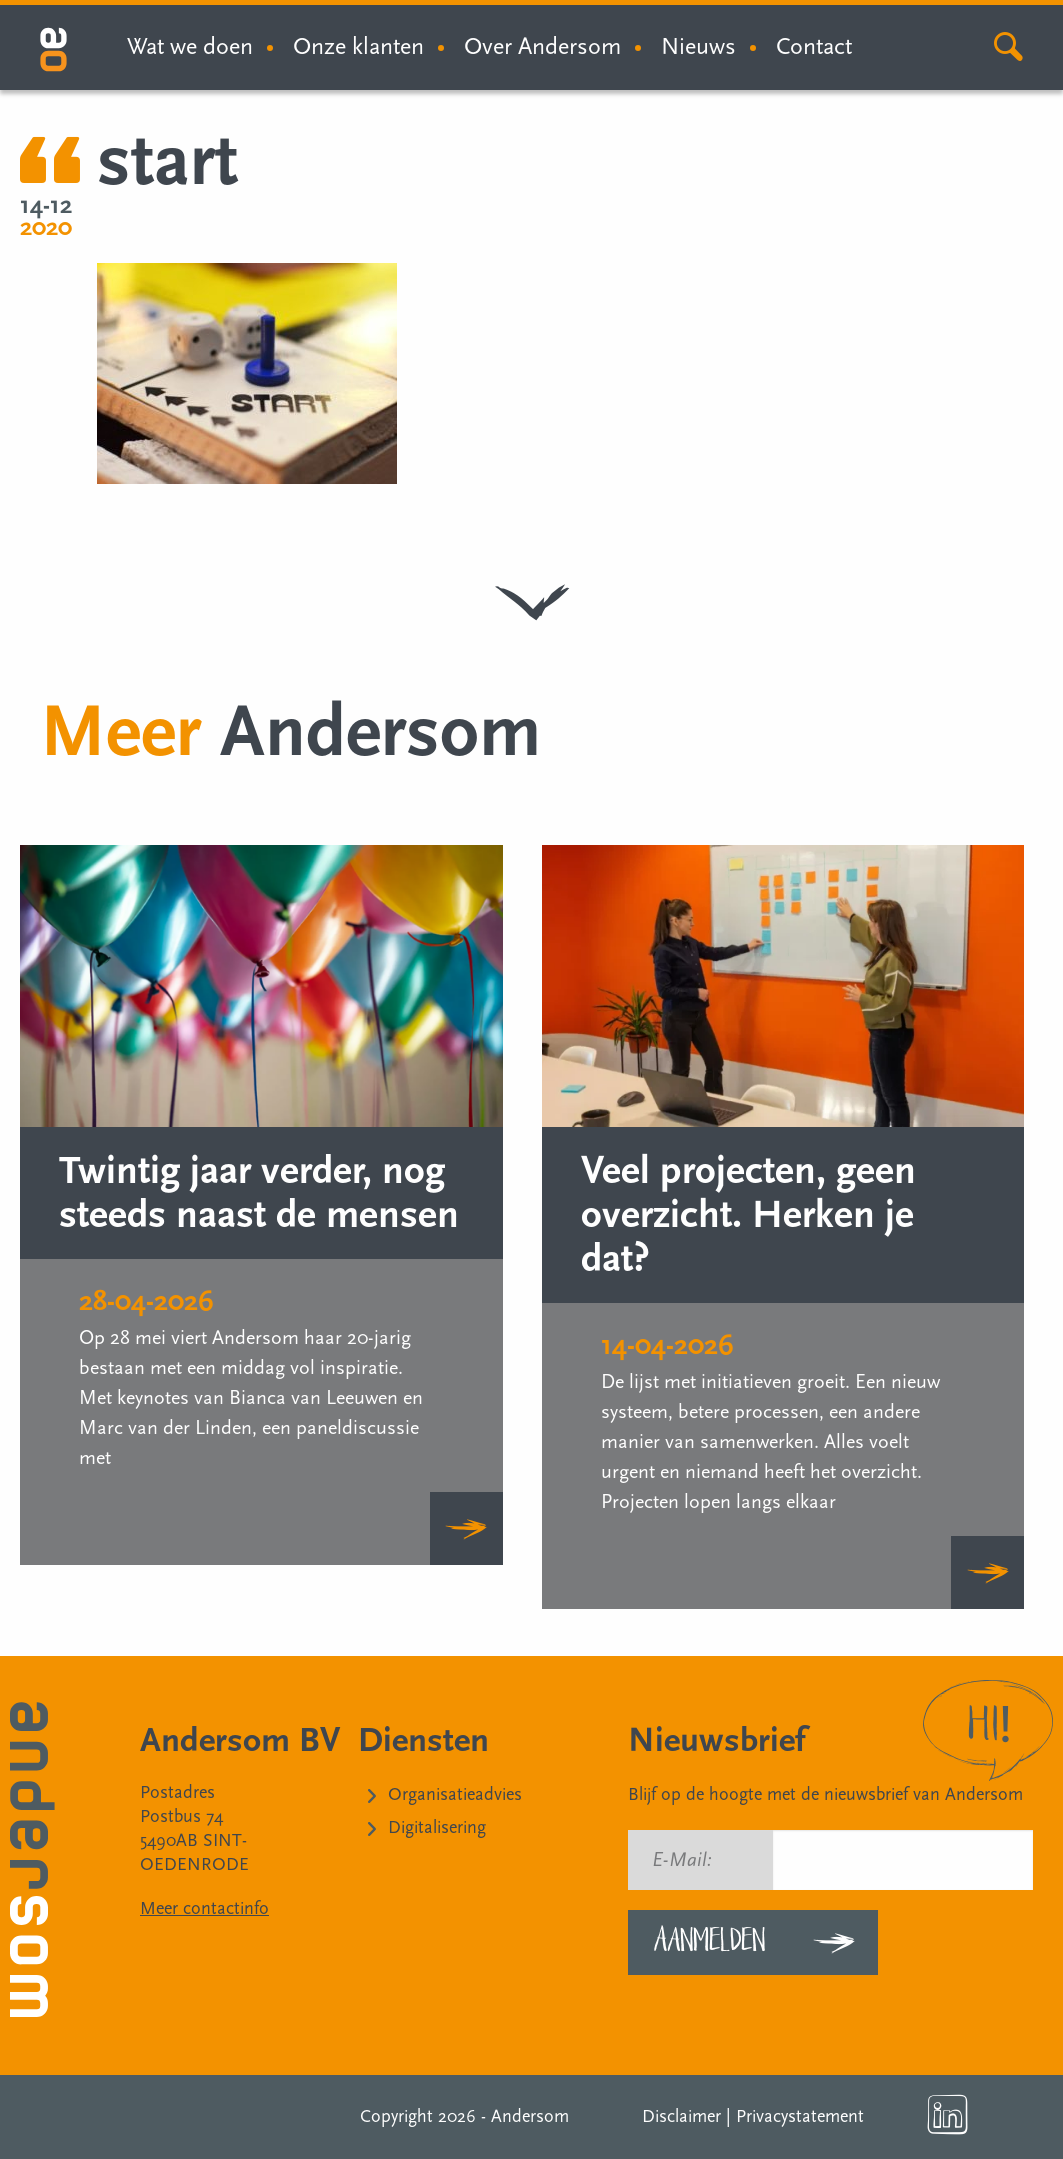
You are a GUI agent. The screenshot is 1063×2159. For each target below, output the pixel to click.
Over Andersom (542, 46)
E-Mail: (682, 1860)
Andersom (530, 2116)
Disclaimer (681, 2116)
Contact (814, 46)
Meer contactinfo (204, 1908)
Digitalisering (437, 1827)
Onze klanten (358, 46)
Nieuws (698, 46)
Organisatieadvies (455, 1794)
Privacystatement (800, 2116)
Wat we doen (190, 46)
